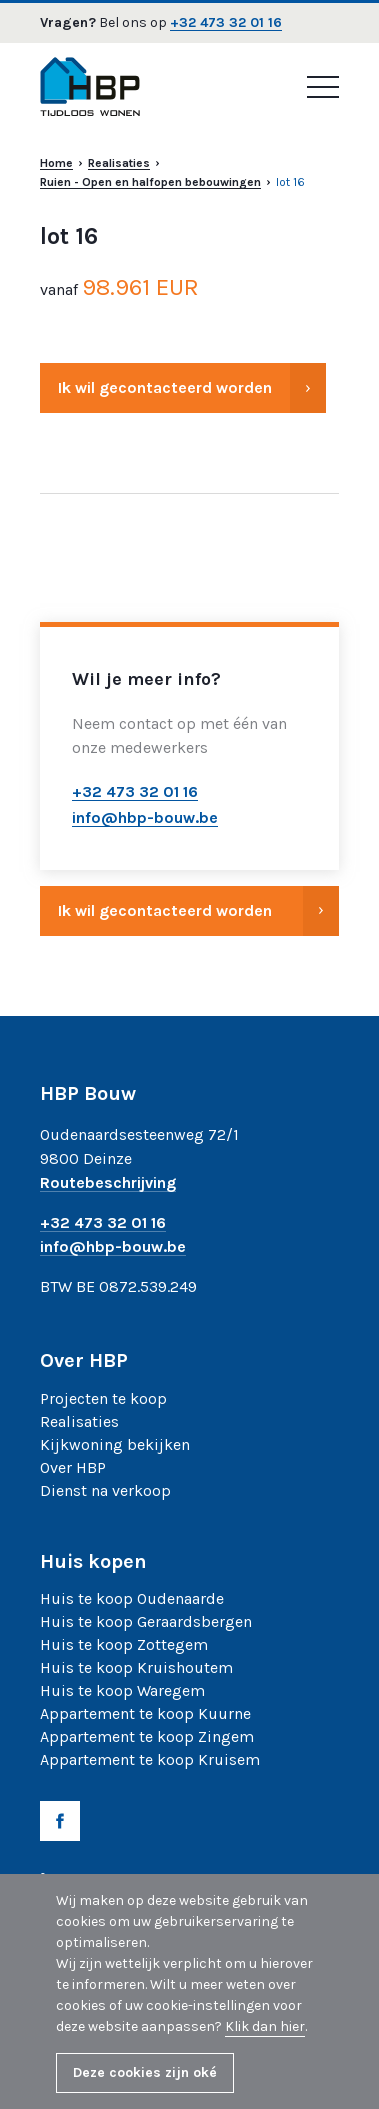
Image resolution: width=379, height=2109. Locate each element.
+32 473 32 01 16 (226, 23)
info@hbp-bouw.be (113, 1247)
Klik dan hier (265, 2026)
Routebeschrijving (108, 1183)
